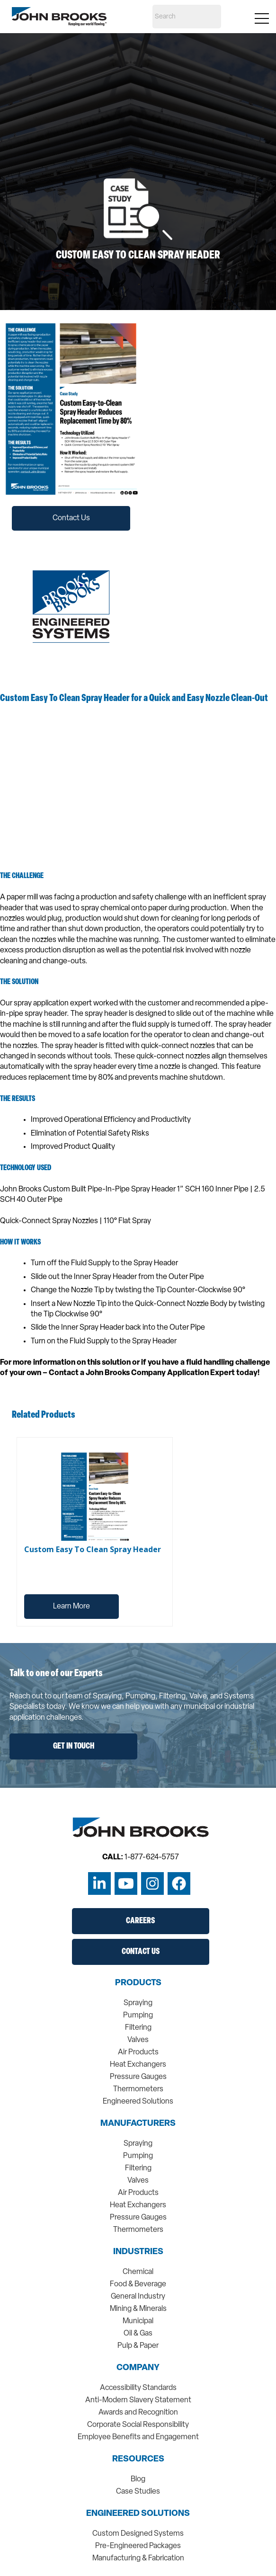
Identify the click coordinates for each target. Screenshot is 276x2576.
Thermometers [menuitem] (138, 2089)
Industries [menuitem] (138, 2252)
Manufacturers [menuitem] (138, 2124)
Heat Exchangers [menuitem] (138, 2065)
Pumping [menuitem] (138, 2015)
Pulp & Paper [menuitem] (138, 2346)
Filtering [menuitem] (138, 2028)
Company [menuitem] (138, 2368)
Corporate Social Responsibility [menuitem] (138, 2425)
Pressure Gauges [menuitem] (138, 2077)
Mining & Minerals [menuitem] (138, 2309)
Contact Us (71, 518)
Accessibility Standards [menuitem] (138, 2388)
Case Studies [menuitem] (138, 2492)
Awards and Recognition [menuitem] (138, 2412)
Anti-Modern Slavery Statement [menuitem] (138, 2400)
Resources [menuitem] (138, 2459)
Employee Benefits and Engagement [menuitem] (138, 2437)
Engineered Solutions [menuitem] (138, 2101)
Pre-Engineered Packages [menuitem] (138, 2546)
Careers (140, 1921)
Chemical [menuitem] (138, 2272)
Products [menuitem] (138, 1983)
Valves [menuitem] (138, 2040)
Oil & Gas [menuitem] (138, 2333)
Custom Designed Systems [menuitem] (138, 2534)
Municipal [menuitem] (138, 2321)
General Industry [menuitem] (138, 2297)
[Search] (186, 16)
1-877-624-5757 (152, 1857)
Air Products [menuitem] (138, 2052)
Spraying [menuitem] (138, 2003)
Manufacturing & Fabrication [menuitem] (138, 2558)
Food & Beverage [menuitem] (138, 2284)
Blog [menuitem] (138, 2479)
